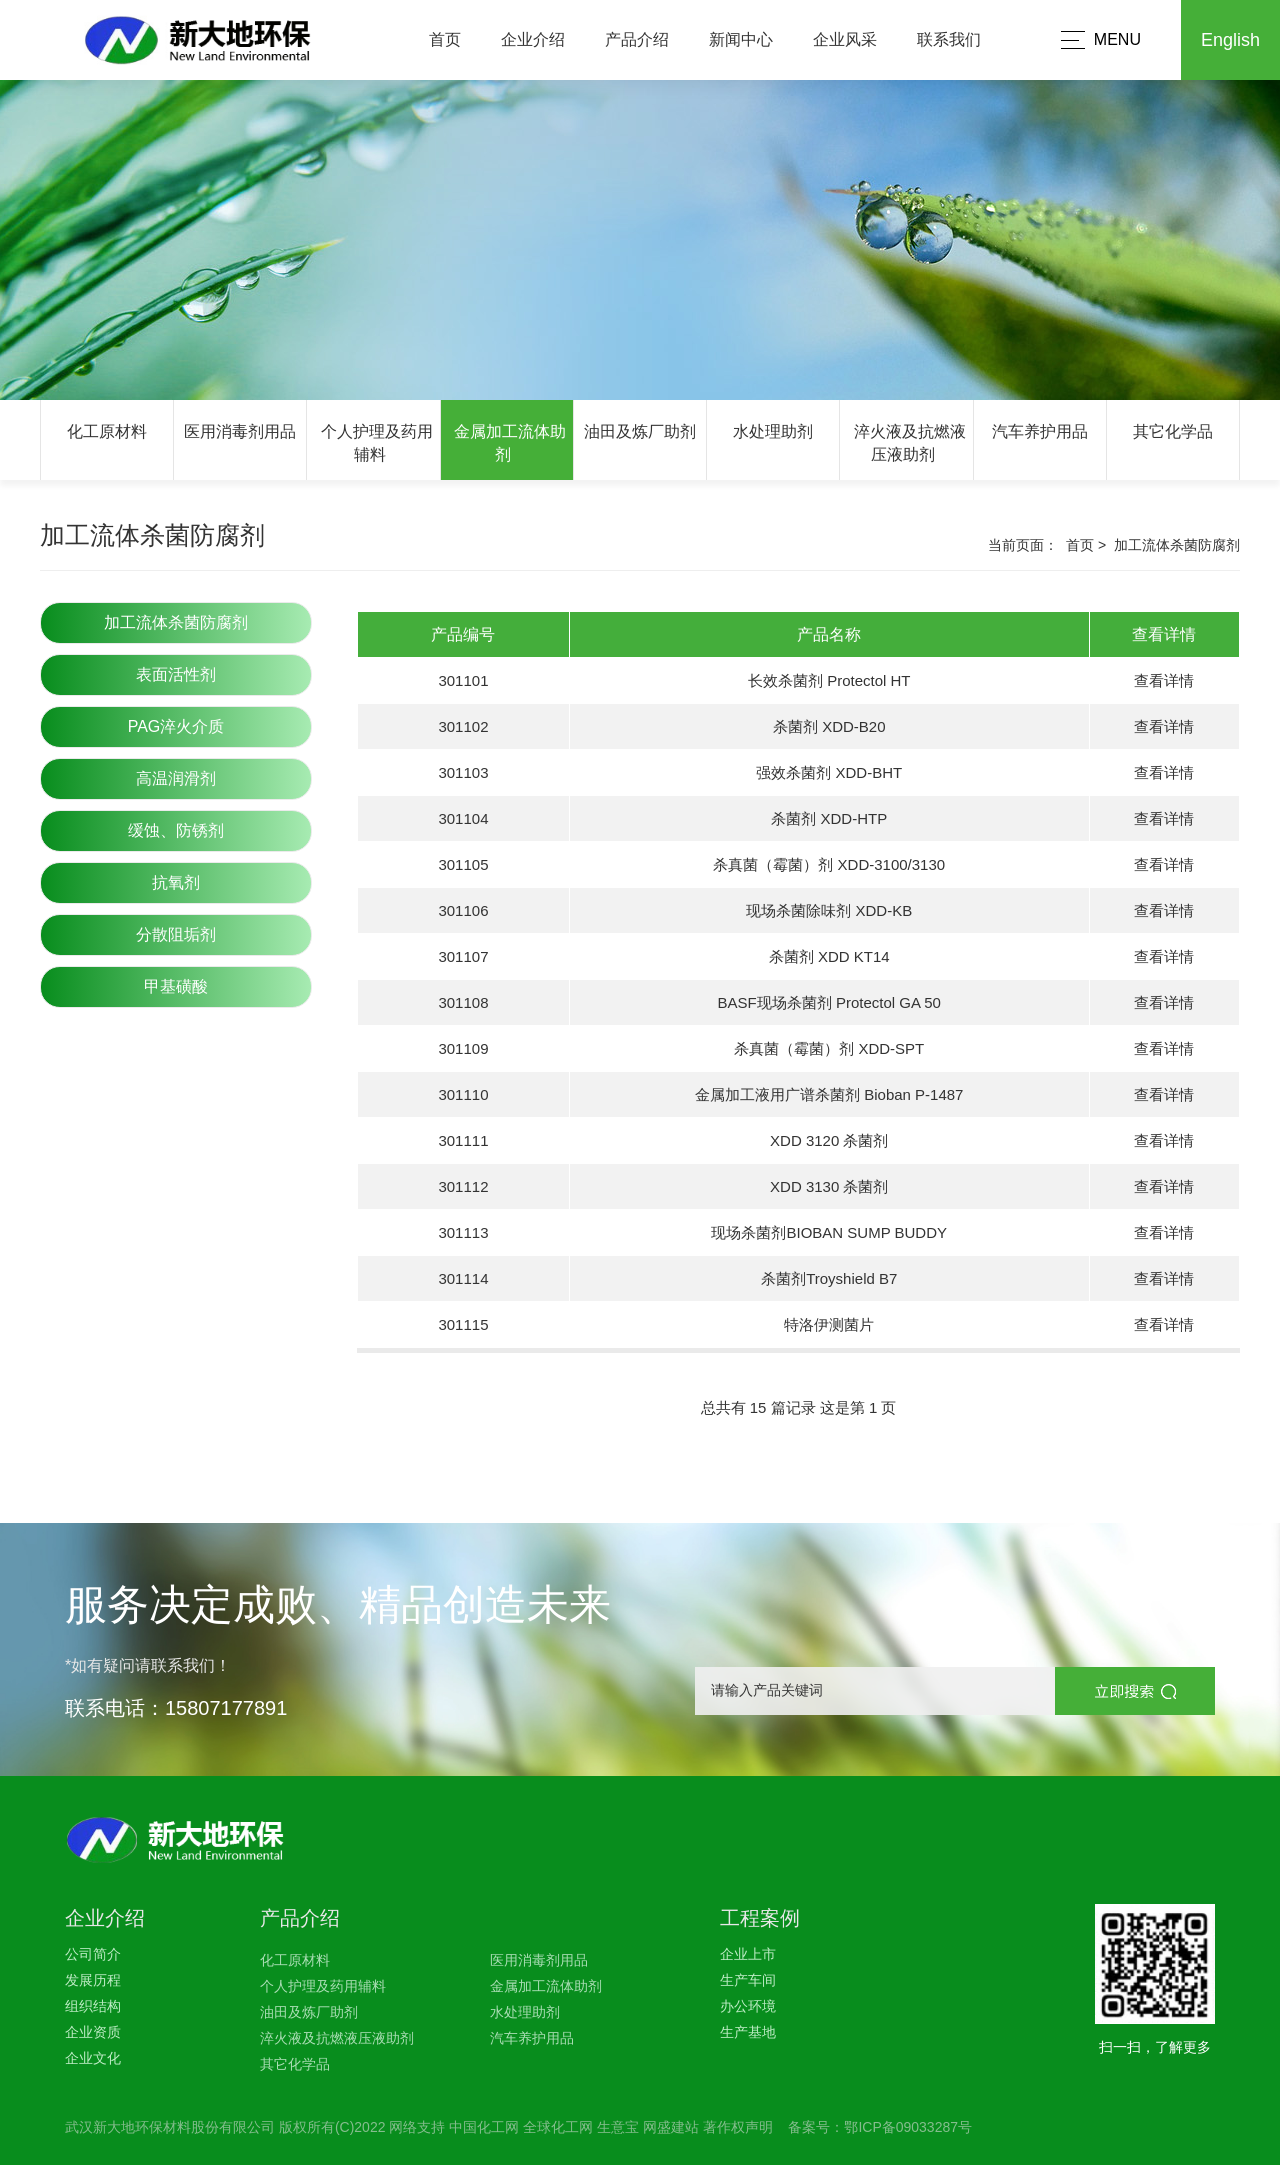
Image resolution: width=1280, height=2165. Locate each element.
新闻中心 (741, 39)
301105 (463, 864)
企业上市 (748, 1954)
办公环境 (748, 2006)
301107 (463, 956)
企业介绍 (533, 39)
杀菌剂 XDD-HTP (829, 818)
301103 (463, 772)
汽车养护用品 (1040, 431)
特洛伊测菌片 (829, 1324)
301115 (463, 1324)
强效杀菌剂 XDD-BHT (829, 772)
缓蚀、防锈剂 (176, 830)
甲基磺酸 (176, 986)
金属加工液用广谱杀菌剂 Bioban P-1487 (829, 1094)
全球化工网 (558, 2127)
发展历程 (93, 1980)
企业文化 (93, 2058)
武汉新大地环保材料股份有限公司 (170, 2127)
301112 (463, 1186)
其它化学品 (1173, 431)
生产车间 (748, 1980)
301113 (463, 1232)
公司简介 (93, 1954)
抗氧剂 (176, 882)
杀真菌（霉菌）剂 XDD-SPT (829, 1048)
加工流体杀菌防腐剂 (176, 622)
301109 (463, 1048)
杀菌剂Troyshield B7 (829, 1278)
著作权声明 (738, 2127)
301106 (463, 910)
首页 (445, 39)
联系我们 (949, 39)
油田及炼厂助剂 (640, 431)
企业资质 (93, 2032)
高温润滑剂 (176, 778)
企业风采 (845, 39)
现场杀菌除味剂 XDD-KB (829, 910)
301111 (463, 1140)
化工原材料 (107, 431)
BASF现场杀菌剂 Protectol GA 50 (829, 1002)
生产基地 (748, 2032)
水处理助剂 (773, 431)
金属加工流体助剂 (546, 1986)
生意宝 (618, 2127)
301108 (463, 1002)
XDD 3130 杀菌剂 (829, 1186)
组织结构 (93, 2006)
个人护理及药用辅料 (323, 1986)
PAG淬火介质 (176, 726)
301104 (463, 818)
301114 (463, 1278)
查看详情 (1164, 680)
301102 (463, 726)
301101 (463, 680)
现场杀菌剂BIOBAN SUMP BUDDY (829, 1232)
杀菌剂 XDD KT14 (829, 956)
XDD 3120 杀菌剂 (829, 1140)
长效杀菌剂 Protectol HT (829, 680)
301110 (463, 1094)
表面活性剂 (176, 674)
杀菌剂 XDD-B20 (829, 726)
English (1230, 40)
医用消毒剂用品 (240, 431)
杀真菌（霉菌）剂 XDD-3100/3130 (829, 864)
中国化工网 (484, 2127)
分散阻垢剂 (176, 934)
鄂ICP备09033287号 (908, 2127)
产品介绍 (637, 39)
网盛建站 (671, 2127)
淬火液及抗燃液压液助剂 (337, 2038)
